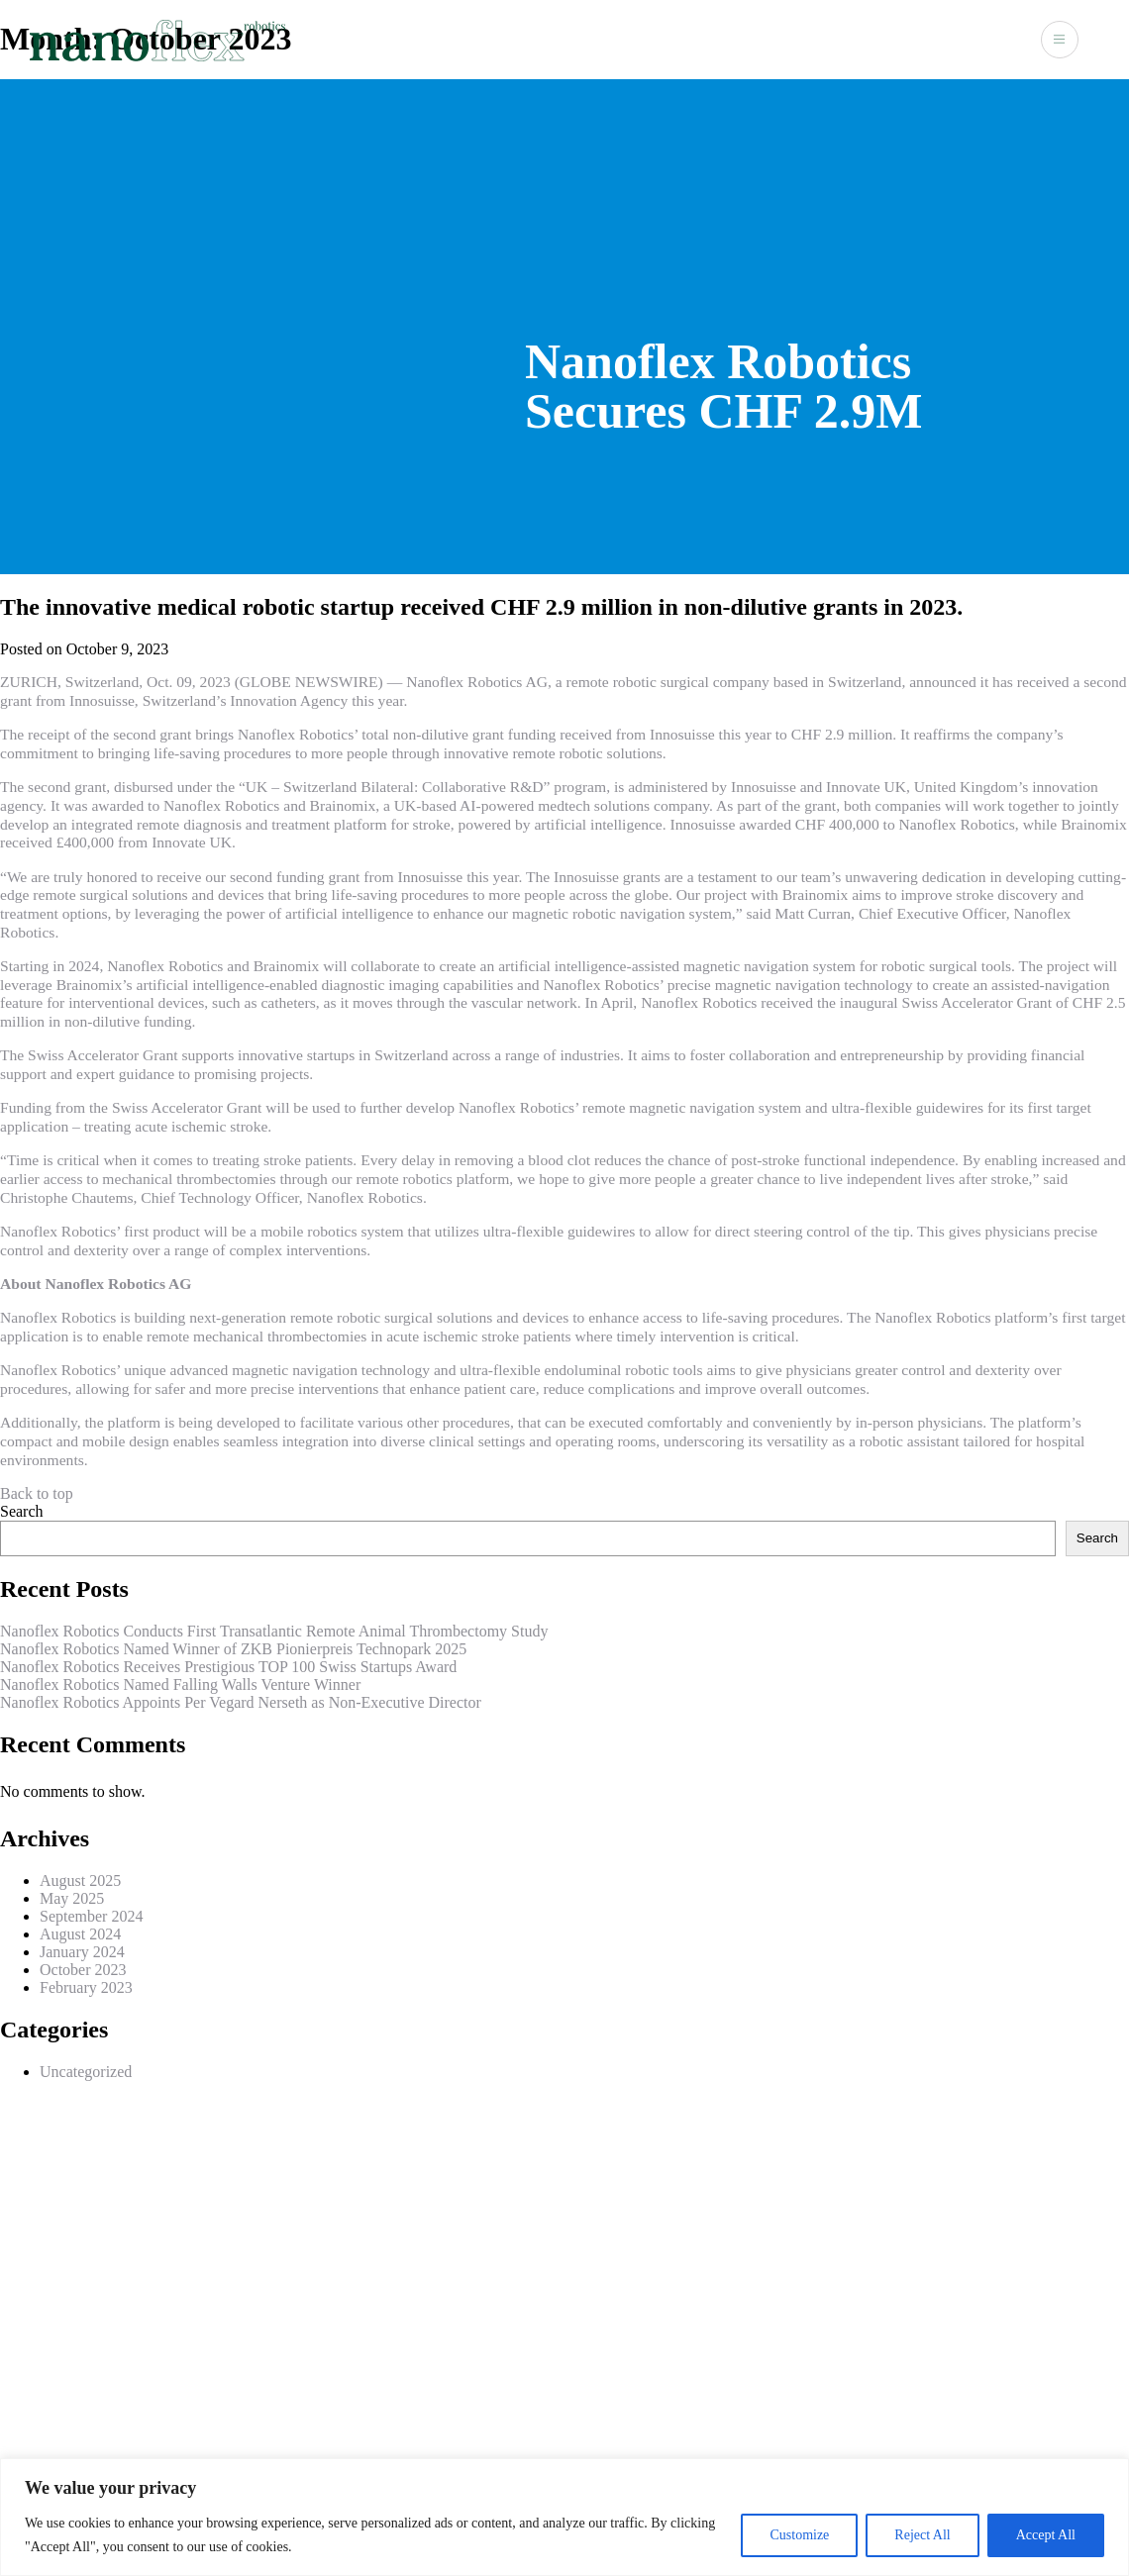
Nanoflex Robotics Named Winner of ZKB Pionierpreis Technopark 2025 (233, 1648)
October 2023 (83, 1969)
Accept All (1046, 2534)
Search (22, 1511)
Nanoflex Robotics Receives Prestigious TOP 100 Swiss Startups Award (228, 1666)
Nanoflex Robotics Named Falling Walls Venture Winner (180, 1684)
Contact (992, 38)
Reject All (922, 2534)
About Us (751, 38)
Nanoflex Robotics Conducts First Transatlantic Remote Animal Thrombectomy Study (274, 1631)
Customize (799, 2534)
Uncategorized (86, 2071)
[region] (564, 2517)
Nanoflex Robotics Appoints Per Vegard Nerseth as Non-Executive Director (240, 1702)
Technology (844, 38)
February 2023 (86, 1987)
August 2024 (80, 1934)
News (924, 38)
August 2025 (80, 1880)
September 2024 (91, 1916)
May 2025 (72, 1898)
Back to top (36, 1493)
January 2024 (82, 1951)
